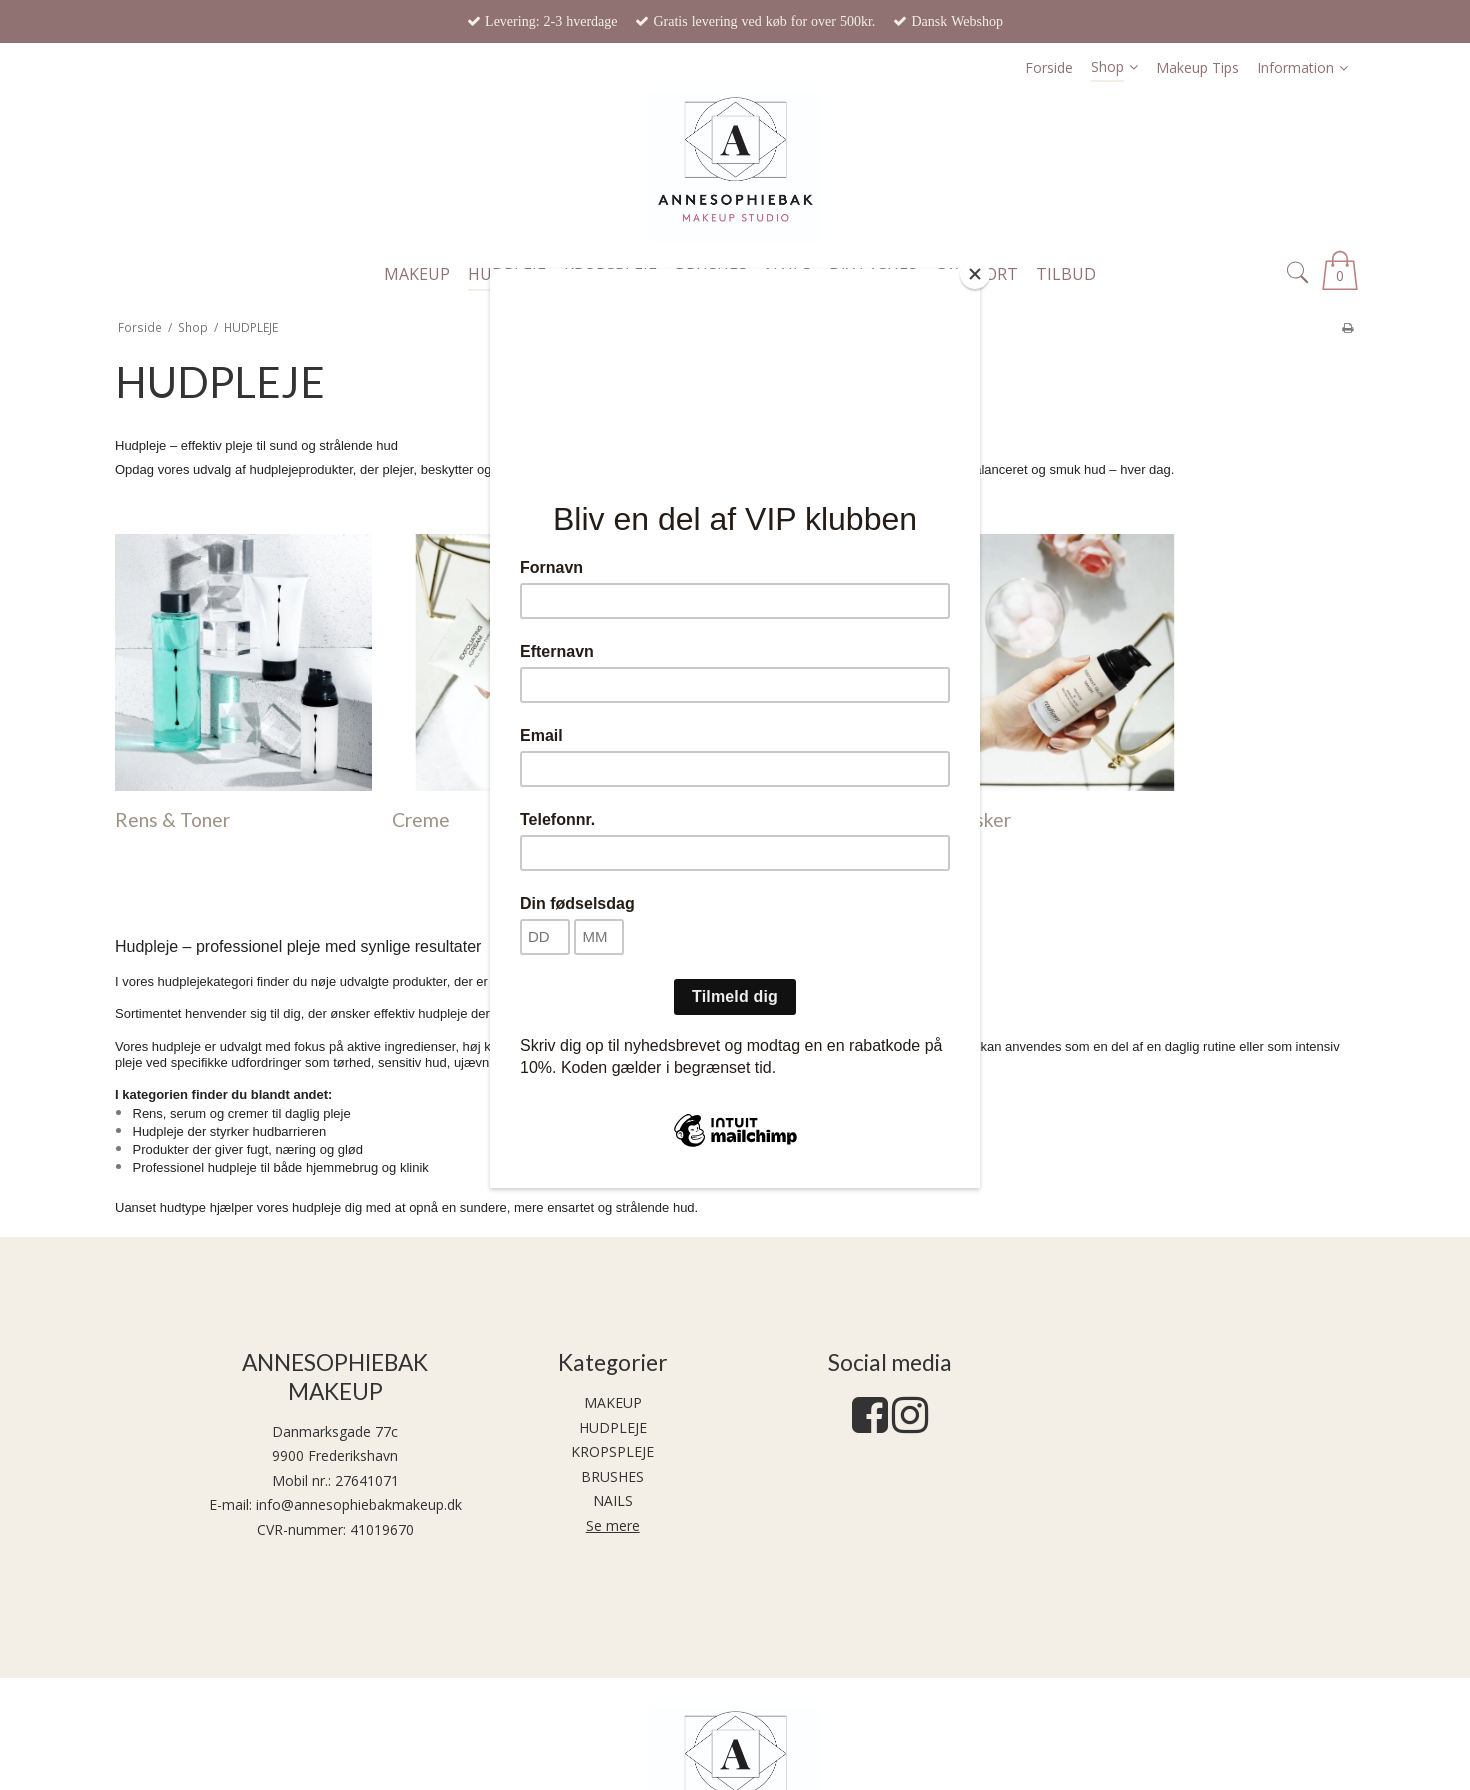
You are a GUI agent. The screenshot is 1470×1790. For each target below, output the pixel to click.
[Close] (975, 274)
